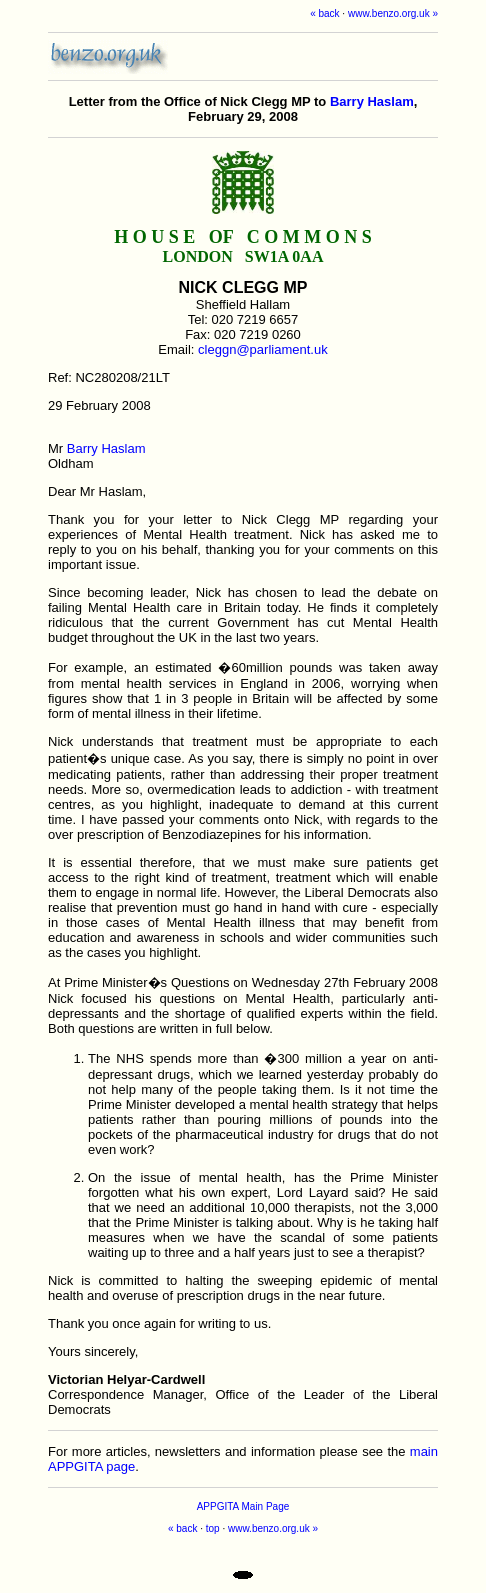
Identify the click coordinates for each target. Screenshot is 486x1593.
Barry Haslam (372, 101)
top (213, 1528)
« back (324, 13)
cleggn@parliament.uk (263, 349)
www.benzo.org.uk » (393, 13)
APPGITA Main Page (243, 1506)
